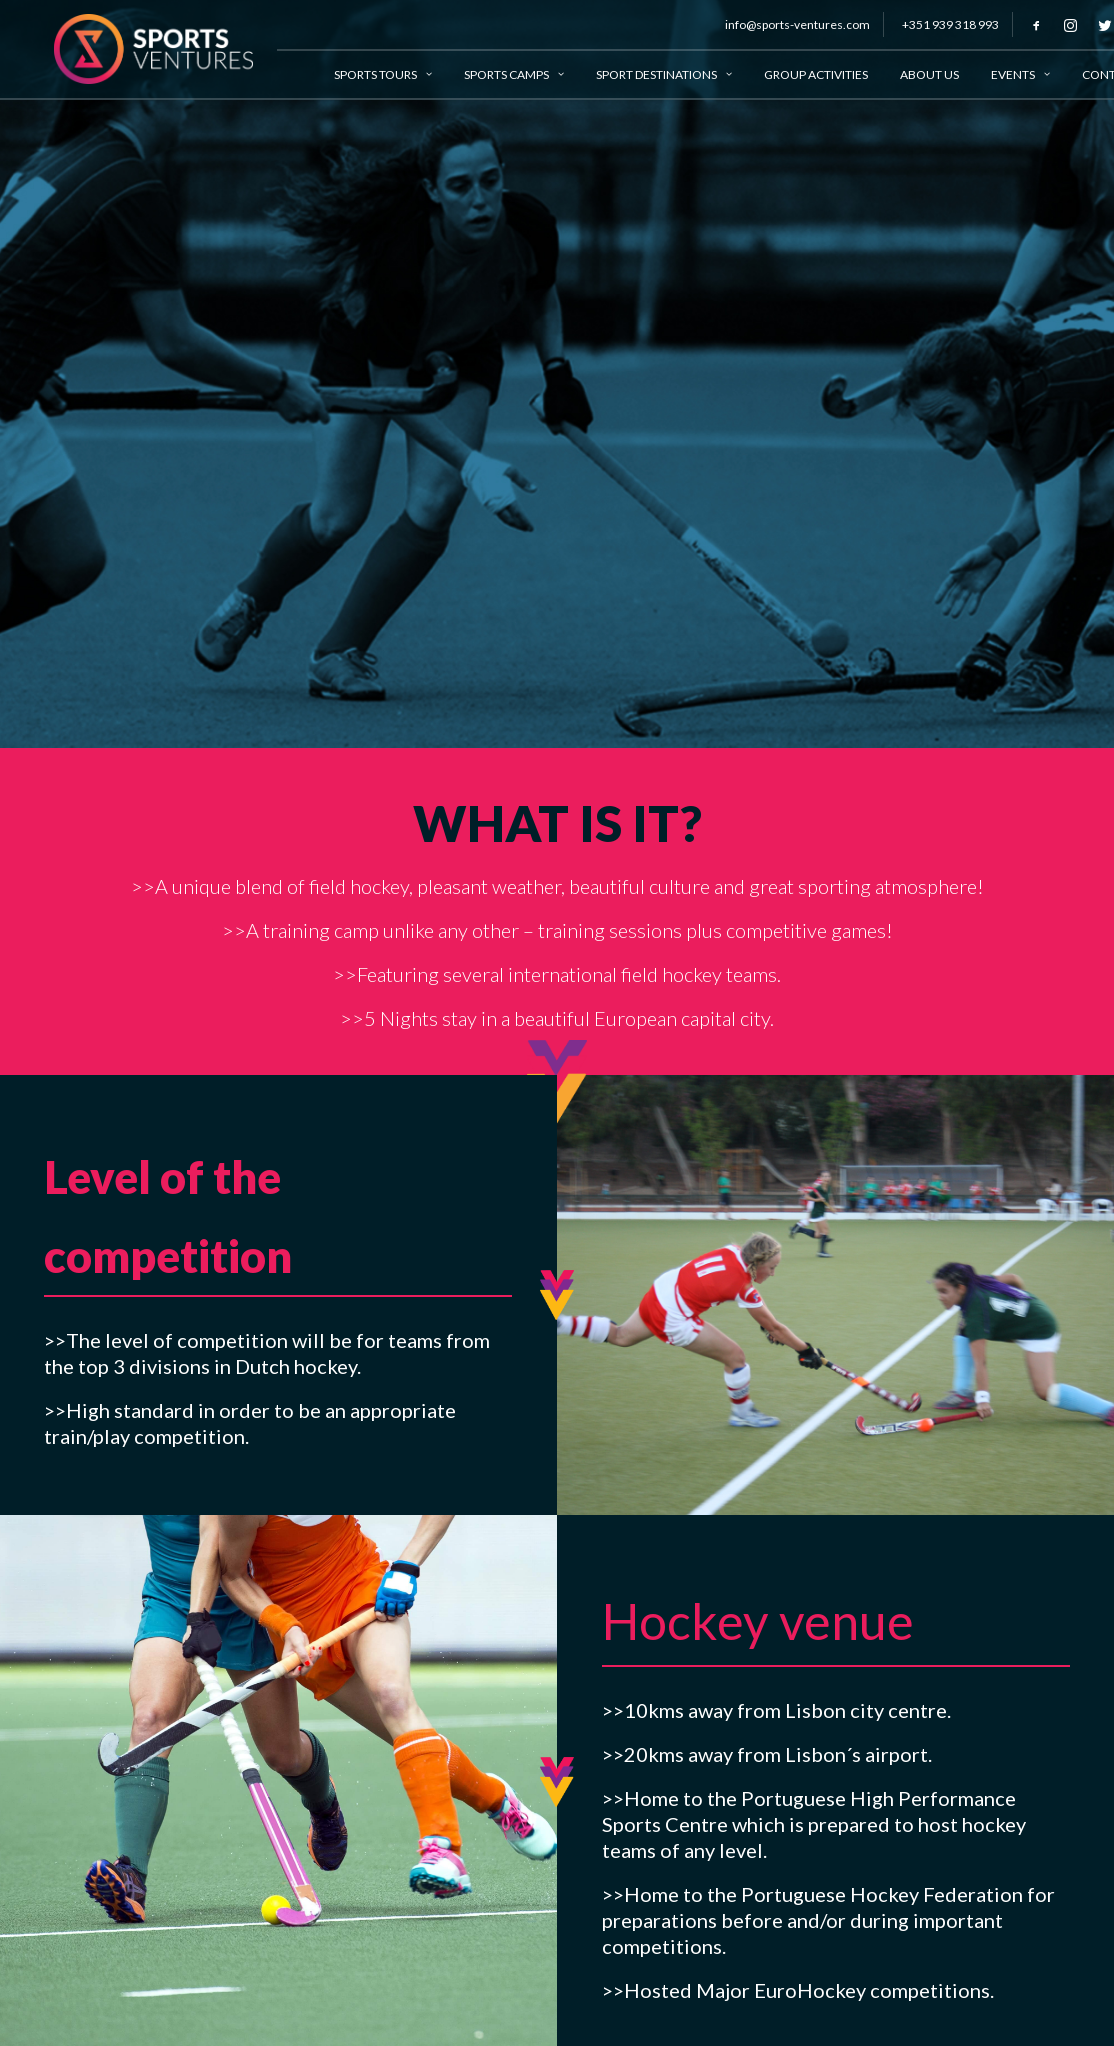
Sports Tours (364, 74)
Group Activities (797, 74)
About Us (910, 74)
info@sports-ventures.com (778, 24)
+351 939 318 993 (931, 24)
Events (1001, 74)
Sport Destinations (645, 74)
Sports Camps (495, 74)
